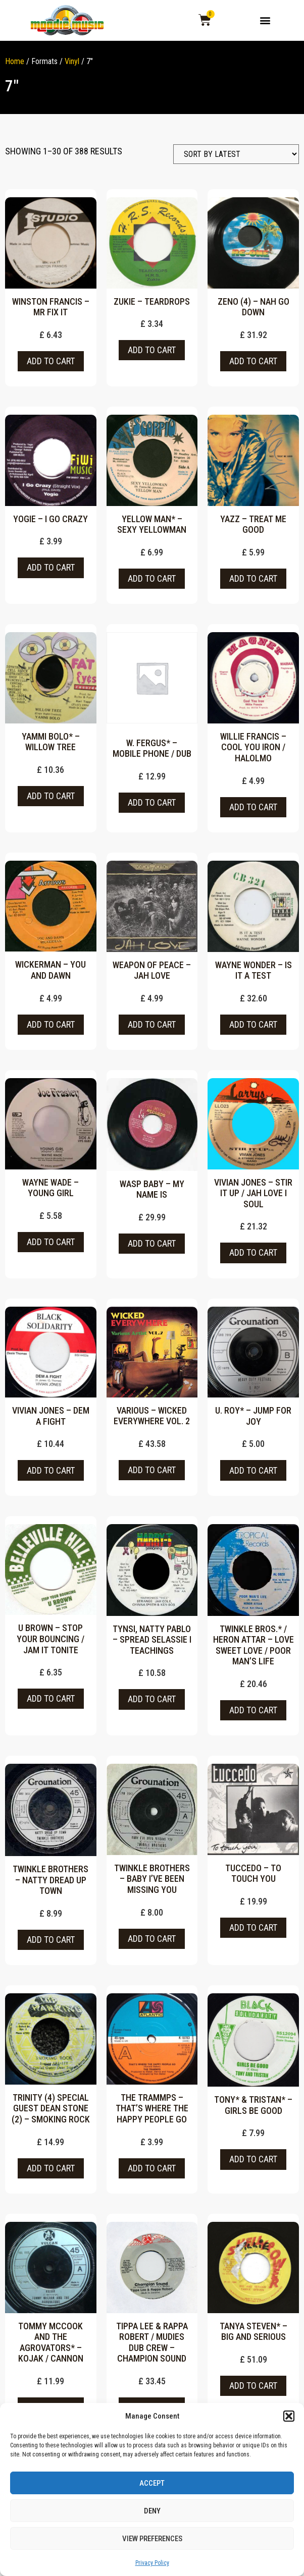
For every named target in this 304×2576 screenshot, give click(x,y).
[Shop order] (236, 160)
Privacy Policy (152, 2562)
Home (14, 67)
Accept (152, 2483)
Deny (152, 2510)
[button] (289, 2416)
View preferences (152, 2538)
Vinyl (72, 67)
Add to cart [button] (51, 366)
